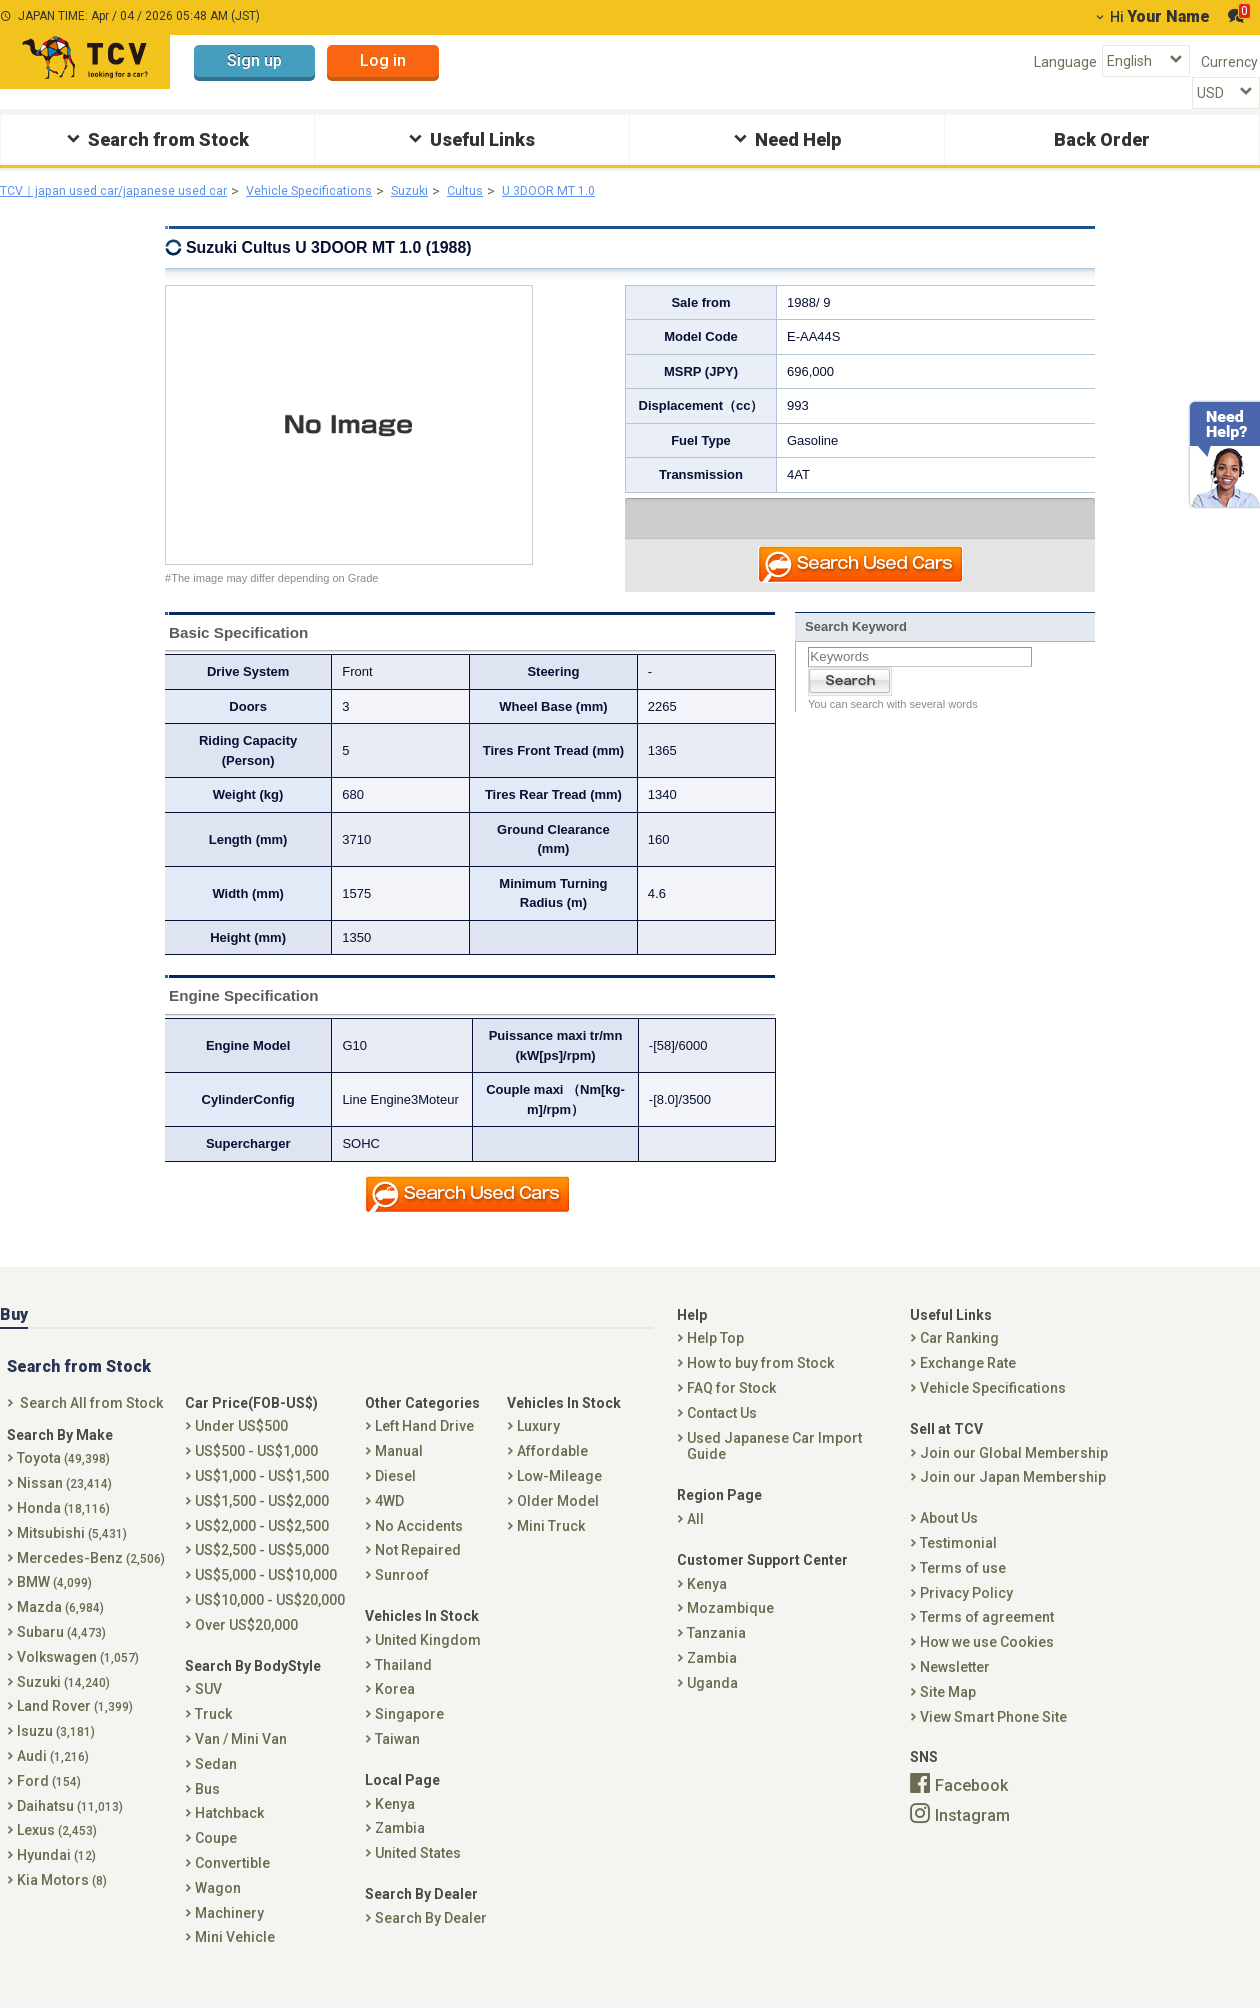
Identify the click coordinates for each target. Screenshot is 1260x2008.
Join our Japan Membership (1013, 1499)
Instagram (972, 1836)
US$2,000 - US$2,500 (262, 1547)
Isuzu (56, 1752)
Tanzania (716, 1654)
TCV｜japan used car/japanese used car (127, 191)
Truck (213, 1735)
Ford (49, 1802)
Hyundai (56, 1876)
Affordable (552, 1472)
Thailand (403, 1686)
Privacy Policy (966, 1614)
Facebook (971, 1806)
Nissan (64, 1504)
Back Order (1102, 139)
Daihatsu (70, 1827)
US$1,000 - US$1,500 (262, 1497)
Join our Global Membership (1014, 1474)
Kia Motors (62, 1901)
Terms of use (963, 1589)
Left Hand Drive (424, 1448)
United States (418, 1874)
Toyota (63, 1480)
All (695, 1540)
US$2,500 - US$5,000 (262, 1572)
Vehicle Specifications (342, 191)
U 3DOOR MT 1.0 (603, 191)
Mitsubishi (72, 1554)
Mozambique (730, 1630)
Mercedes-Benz (91, 1579)
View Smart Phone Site (993, 1738)
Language (1065, 62)
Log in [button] (383, 60)
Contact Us (722, 1434)
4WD (389, 1522)
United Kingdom (428, 1661)
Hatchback (229, 1835)
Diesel (395, 1497)
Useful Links (469, 138)
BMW (54, 1604)
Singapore (409, 1735)
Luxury (538, 1448)
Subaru (61, 1653)
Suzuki (451, 191)
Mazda (60, 1628)
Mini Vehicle (235, 1959)
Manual (399, 1472)
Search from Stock (155, 138)
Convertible (232, 1884)
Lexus (57, 1852)
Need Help (785, 138)
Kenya (395, 1825)
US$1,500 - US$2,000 (262, 1522)
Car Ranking (959, 1360)
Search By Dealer (431, 1939)
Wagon (218, 1909)
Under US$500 (241, 1448)
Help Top (715, 1360)
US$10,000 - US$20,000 (270, 1621)
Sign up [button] (254, 60)
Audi (53, 1777)
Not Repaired (418, 1572)
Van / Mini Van (241, 1760)
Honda (63, 1529)
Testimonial (958, 1564)
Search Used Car (861, 568)
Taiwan (397, 1760)
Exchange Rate (968, 1384)
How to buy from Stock (760, 1384)
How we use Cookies (987, 1663)
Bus (207, 1810)
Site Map (948, 1713)
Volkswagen (78, 1678)
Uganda (712, 1704)
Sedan (216, 1785)
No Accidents (419, 1547)
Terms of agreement (987, 1639)
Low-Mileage (559, 1497)
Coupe (216, 1859)
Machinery (229, 1934)
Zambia (400, 1850)
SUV (208, 1711)
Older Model (558, 1522)
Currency (1229, 62)
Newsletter (955, 1688)
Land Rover (75, 1728)
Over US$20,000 (246, 1646)
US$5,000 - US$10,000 (266, 1596)
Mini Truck (551, 1547)
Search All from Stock (91, 1424)
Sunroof (402, 1596)
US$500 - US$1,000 (256, 1472)
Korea (395, 1711)
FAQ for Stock (731, 1409)
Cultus (512, 191)
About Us (949, 1539)
